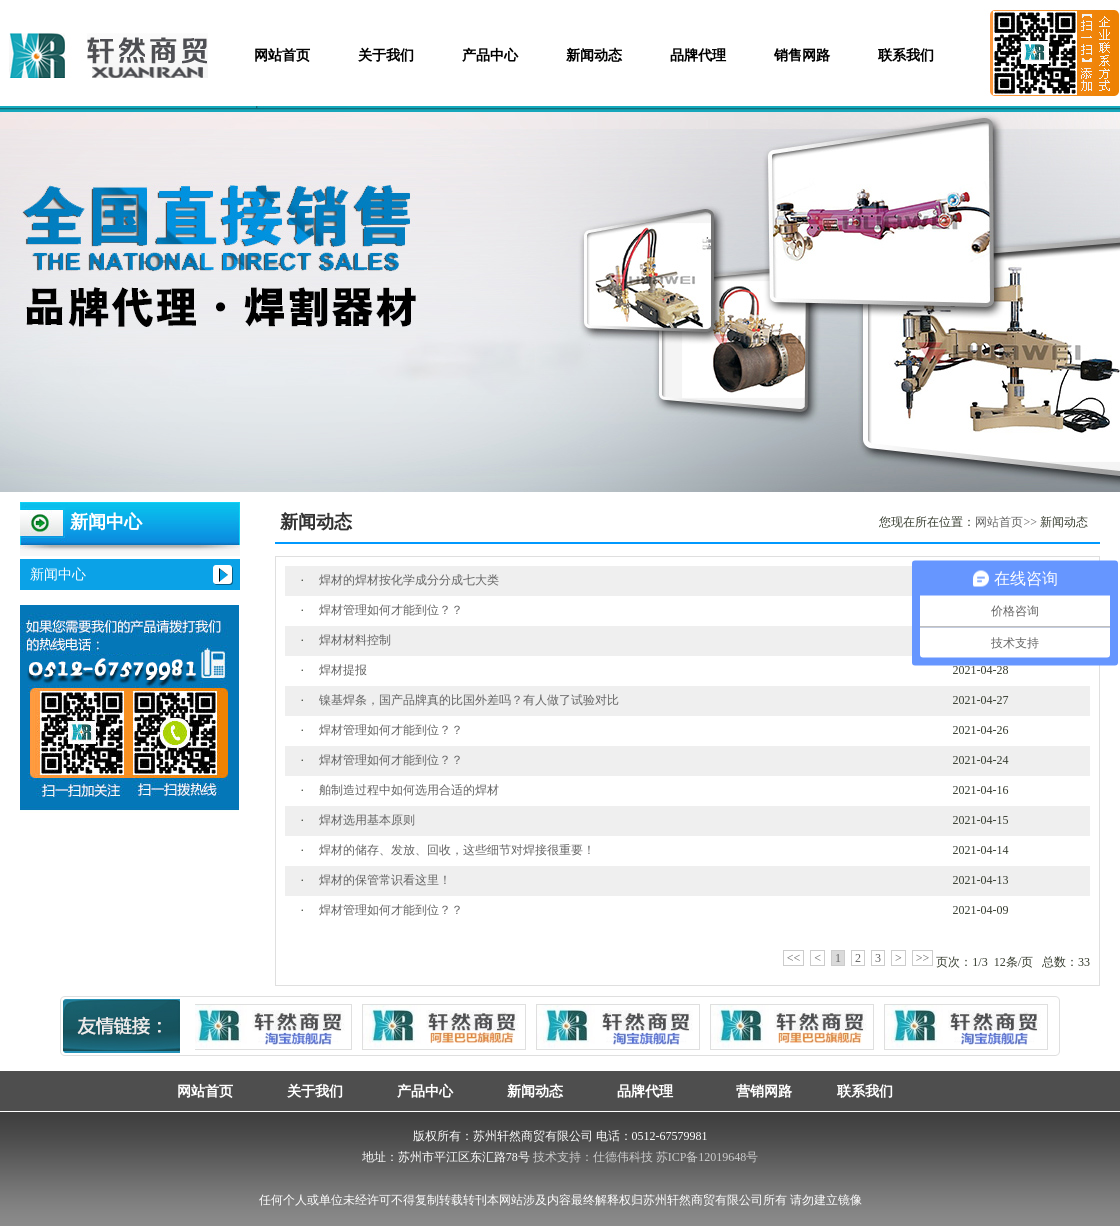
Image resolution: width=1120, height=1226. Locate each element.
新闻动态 (594, 55)
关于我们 (386, 55)
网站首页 (282, 55)
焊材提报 (343, 670)
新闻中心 (58, 574)
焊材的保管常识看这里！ (385, 880)
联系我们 (906, 55)
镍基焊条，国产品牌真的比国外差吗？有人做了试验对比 (469, 700)
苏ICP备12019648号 (707, 1157)
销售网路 (802, 55)
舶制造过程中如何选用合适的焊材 (409, 790)
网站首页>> (1006, 522)
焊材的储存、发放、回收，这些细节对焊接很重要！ (457, 850)
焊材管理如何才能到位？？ (391, 610)
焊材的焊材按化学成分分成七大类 (409, 580)
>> (923, 958)
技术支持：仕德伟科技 (593, 1157)
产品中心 (490, 55)
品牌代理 (698, 55)
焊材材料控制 (355, 640)
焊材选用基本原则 (367, 820)
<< (794, 958)
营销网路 (755, 1091)
